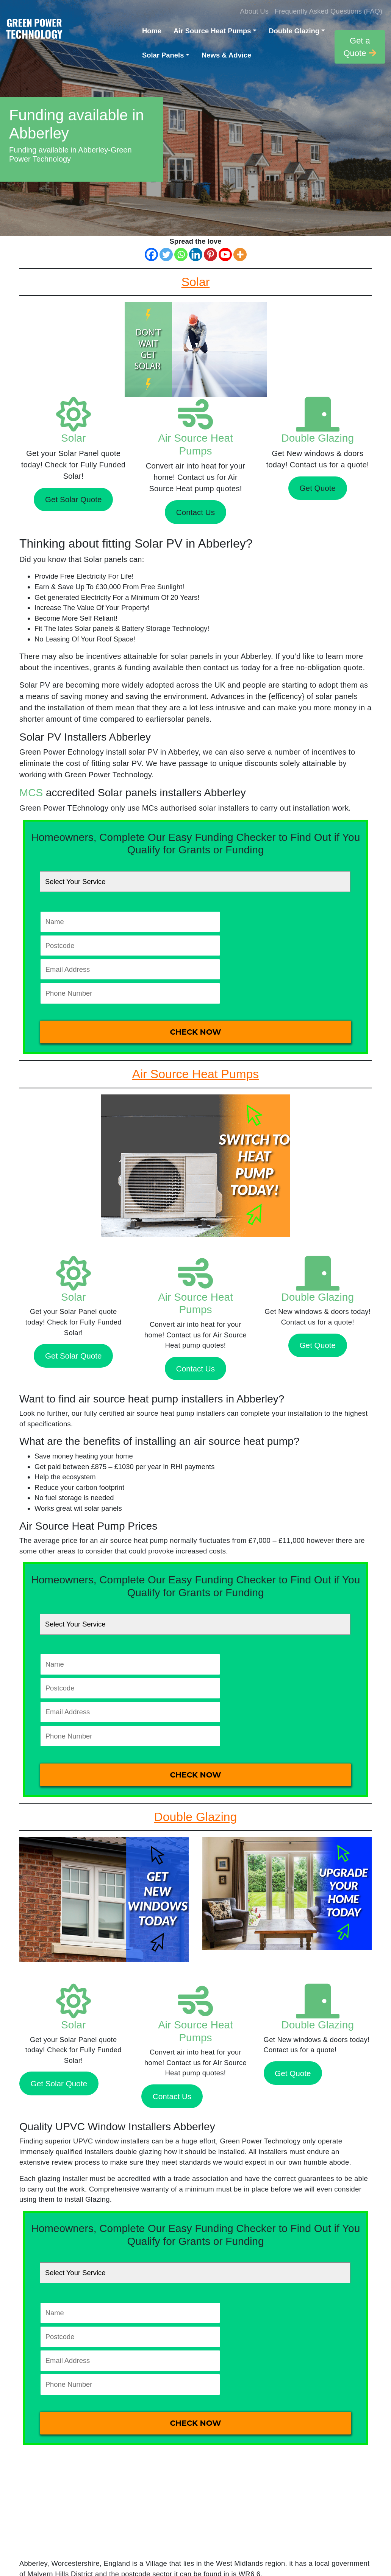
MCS (31, 792)
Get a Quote (359, 47)
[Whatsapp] (181, 254)
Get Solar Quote (73, 499)
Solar (73, 438)
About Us (254, 11)
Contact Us (195, 512)
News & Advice (226, 55)
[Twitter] (166, 254)
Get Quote (318, 488)
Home (151, 31)
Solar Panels (163, 55)
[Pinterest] (210, 254)
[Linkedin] (195, 254)
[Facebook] (151, 254)
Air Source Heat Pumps (212, 31)
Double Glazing (294, 31)
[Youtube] (225, 254)
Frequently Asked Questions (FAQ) (328, 11)
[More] (240, 254)
